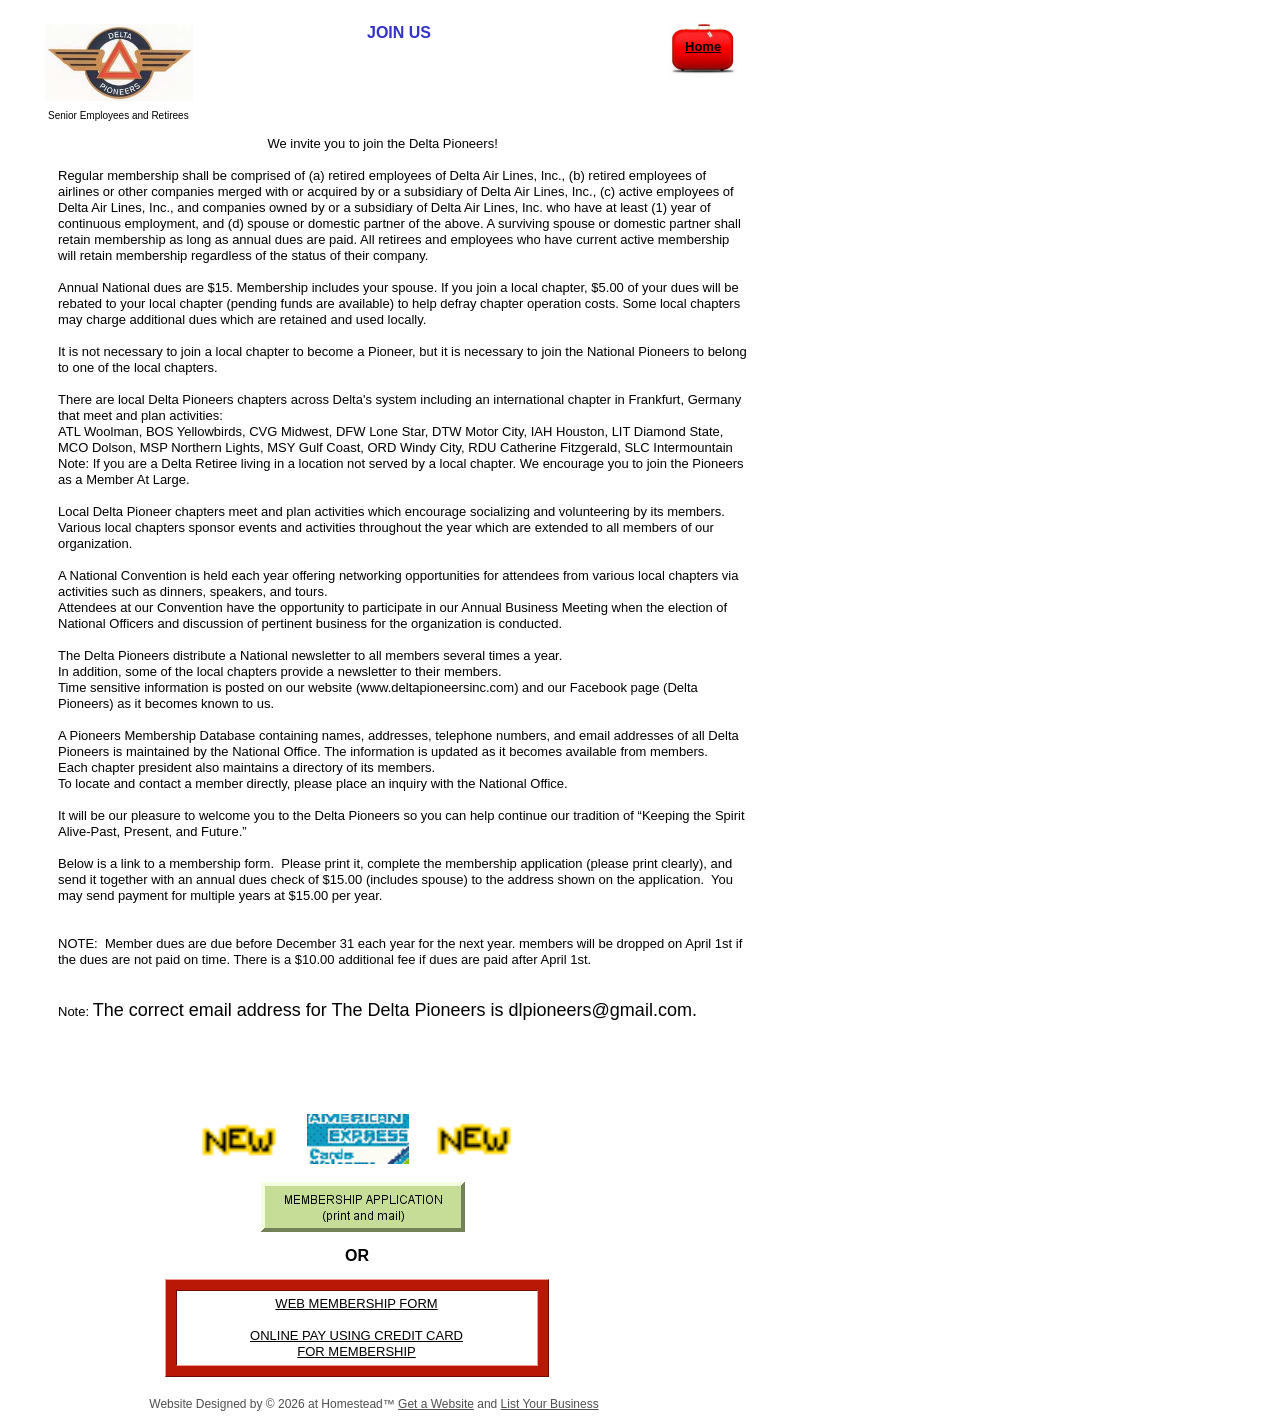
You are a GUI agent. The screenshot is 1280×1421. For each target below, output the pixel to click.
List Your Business (550, 1404)
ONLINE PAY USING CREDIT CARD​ (356, 1335)
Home (703, 46)
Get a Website (436, 1404)
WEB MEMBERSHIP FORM (356, 1303)
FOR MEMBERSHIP (356, 1351)
